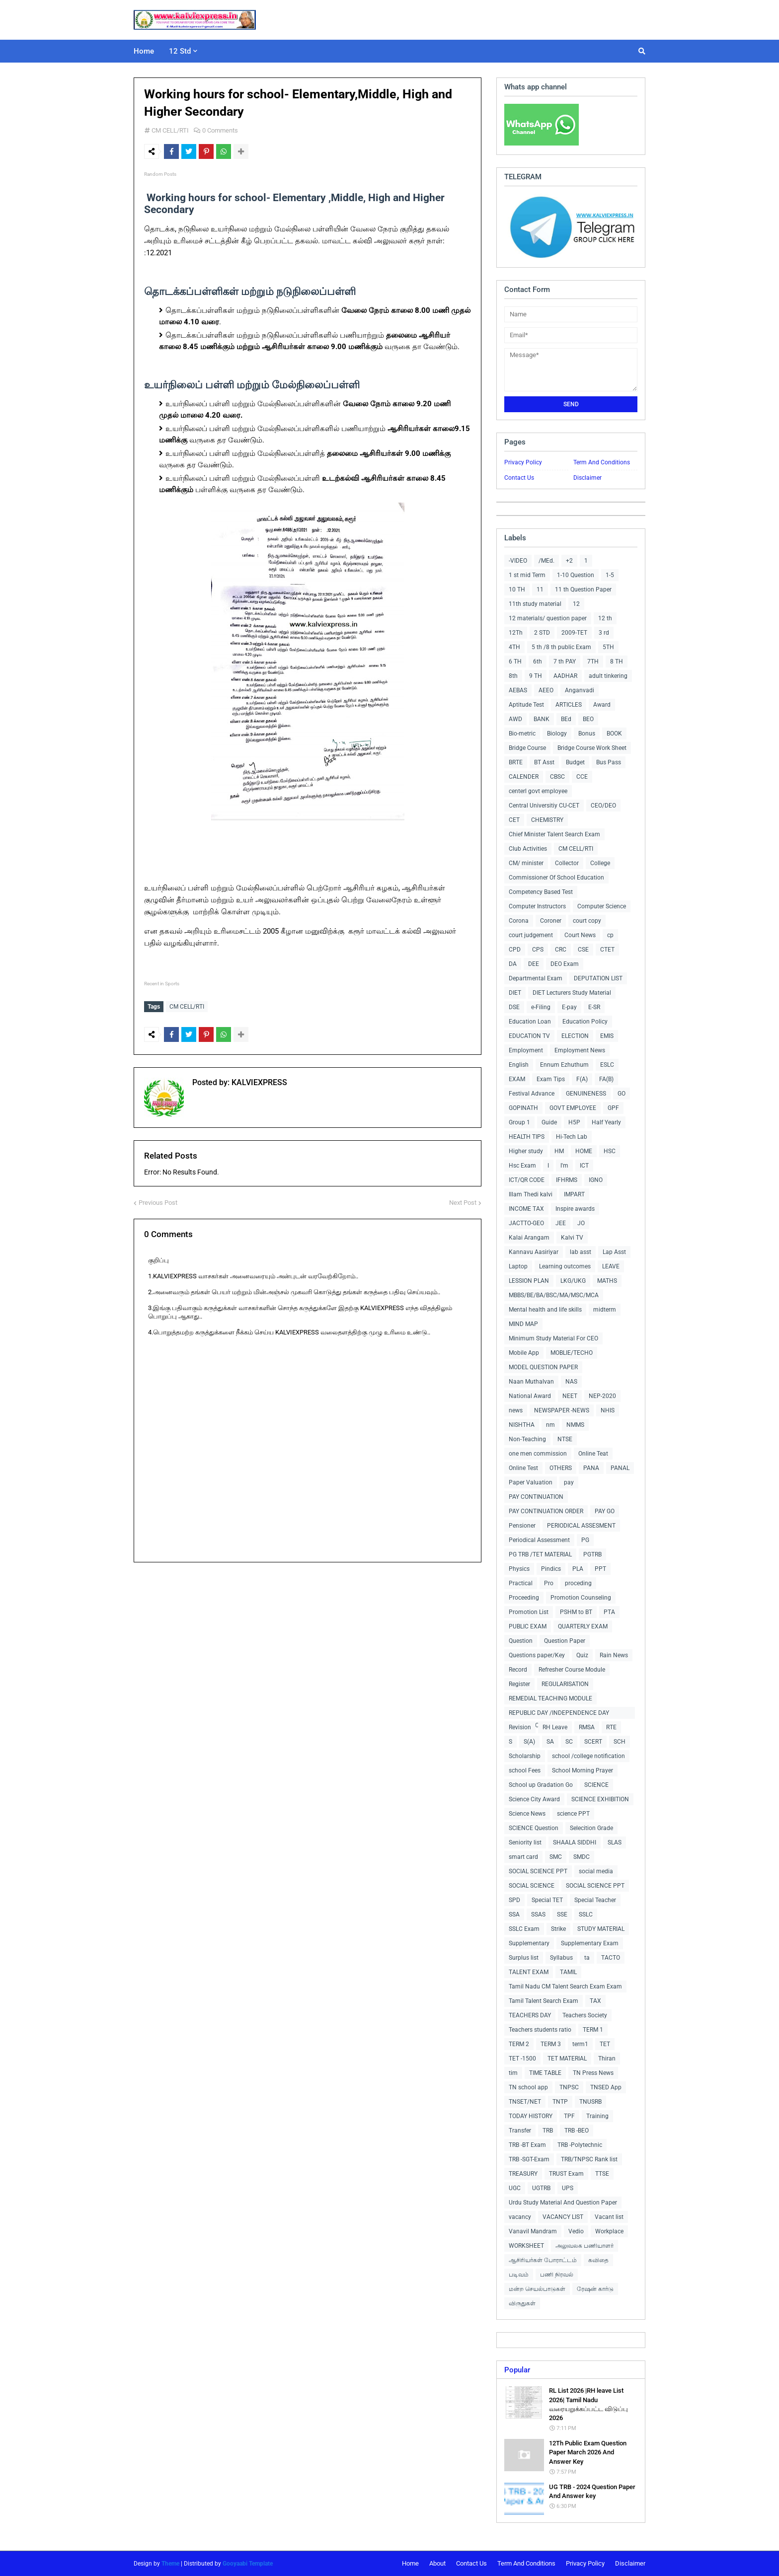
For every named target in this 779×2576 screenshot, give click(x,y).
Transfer (520, 2130)
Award (602, 704)
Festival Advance (531, 1093)
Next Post (462, 1200)
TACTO (610, 1957)
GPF (613, 1107)
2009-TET (574, 632)
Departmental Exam (535, 978)
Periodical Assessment (539, 1540)
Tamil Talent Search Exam (543, 2000)
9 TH (535, 675)
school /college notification (588, 1756)
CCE (582, 776)
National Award (530, 1396)
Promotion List (528, 1612)
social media (596, 1871)
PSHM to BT (576, 1612)
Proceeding (524, 1597)
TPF (569, 2116)
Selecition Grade (591, 1828)
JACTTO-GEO (526, 1223)
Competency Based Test (541, 891)
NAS (571, 1381)
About (437, 2563)
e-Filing (540, 1007)
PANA (591, 1468)
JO (581, 1223)
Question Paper (564, 1640)
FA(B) (606, 1079)
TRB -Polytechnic (579, 2144)
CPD (515, 949)
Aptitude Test (526, 704)
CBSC (557, 776)
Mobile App (524, 1352)
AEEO (546, 690)
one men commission (538, 1453)
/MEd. (546, 560)
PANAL (620, 1468)
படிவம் (519, 2274)
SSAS (538, 1914)
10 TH (517, 589)
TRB (548, 2130)
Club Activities (528, 848)
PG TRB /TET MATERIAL (540, 1554)
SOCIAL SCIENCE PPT (538, 1871)
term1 (580, 2044)
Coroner (550, 920)
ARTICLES (568, 704)
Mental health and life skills (545, 1309)
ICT (584, 1165)
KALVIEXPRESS (258, 1080)
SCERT (593, 1741)
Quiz (582, 1655)
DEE (533, 963)
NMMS (575, 1424)
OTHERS (560, 1468)
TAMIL (568, 1972)
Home (410, 2563)
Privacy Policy (523, 462)
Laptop (518, 1266)
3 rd (604, 632)
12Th (516, 632)
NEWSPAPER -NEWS (561, 1410)
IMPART (574, 1194)
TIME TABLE (545, 2072)
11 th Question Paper (583, 589)
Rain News (614, 1655)
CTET (607, 949)
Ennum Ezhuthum (564, 1064)
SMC (555, 1856)
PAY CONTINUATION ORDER (546, 1511)
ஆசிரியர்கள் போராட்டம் (543, 2260)
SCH (619, 1741)
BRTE (516, 762)
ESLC (607, 1064)
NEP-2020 (602, 1396)
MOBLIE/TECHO (571, 1352)
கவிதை (598, 2260)
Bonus (586, 733)
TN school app (528, 2087)
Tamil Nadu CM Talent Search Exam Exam (565, 1986)
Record (518, 1669)
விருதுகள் (522, 2303)
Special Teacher (595, 1900)
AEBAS (518, 690)
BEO (588, 719)
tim (513, 2072)
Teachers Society (584, 2015)
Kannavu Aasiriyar (533, 1252)
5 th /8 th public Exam (561, 647)
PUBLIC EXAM (527, 1626)
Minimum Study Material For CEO (553, 1338)
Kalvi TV (572, 1237)
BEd (566, 719)
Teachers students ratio (540, 2029)
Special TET (547, 1900)
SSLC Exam (524, 1928)
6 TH (515, 661)
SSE (562, 1914)
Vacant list (609, 2216)
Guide (549, 1122)
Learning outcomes (565, 1266)
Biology (557, 733)
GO (621, 1093)
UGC (515, 2188)
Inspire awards (575, 1208)
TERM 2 (519, 2044)
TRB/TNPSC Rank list (589, 2159)
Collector (567, 863)
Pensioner (522, 1525)
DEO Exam (564, 963)
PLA (577, 1568)
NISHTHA (522, 1424)
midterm (604, 1309)
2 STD (542, 632)
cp (610, 935)
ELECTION (575, 1035)
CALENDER (524, 776)
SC (569, 1741)
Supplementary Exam (590, 1943)
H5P (574, 1122)
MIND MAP (523, 1324)
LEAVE (611, 1266)
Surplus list (524, 1957)
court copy (587, 920)
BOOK (614, 733)
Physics (519, 1568)
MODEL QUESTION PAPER (543, 1367)
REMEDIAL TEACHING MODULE (550, 1698)
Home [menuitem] (144, 51)
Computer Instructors (537, 906)
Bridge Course (527, 747)
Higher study (526, 1151)
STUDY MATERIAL (600, 1928)
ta (587, 1957)
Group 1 (519, 1122)
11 (540, 589)
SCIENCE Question (533, 1828)
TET (605, 2044)
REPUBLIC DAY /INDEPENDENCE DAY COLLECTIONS (559, 1714)
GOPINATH (523, 1107)
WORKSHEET (526, 2245)
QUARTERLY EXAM (583, 1626)
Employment (526, 1050)
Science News (527, 1813)
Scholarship (525, 1756)
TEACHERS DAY (530, 2015)
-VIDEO (518, 560)
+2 (569, 560)
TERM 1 (593, 2029)
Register (519, 1684)
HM (559, 1151)
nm (550, 1424)
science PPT (573, 1813)
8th (513, 675)
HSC (610, 1151)
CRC (560, 949)
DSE (514, 1007)
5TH (608, 647)
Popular (517, 2369)
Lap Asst (614, 1252)
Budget (575, 762)
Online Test (523, 1468)
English (519, 1064)
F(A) (582, 1079)
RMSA (587, 1727)
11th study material (535, 603)
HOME (583, 1151)
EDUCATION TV (529, 1035)
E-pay (569, 1007)
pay (569, 1482)
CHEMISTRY (547, 819)
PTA (609, 1612)
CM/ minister (526, 863)
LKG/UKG (573, 1280)
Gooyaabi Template (248, 2563)
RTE (611, 1727)
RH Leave (555, 1727)
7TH (593, 661)
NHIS (608, 1410)
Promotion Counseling (580, 1597)
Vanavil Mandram (533, 2231)
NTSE (564, 1439)
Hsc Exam (522, 1165)
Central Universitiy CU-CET (544, 805)
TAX (595, 2000)
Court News (580, 935)
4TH (514, 647)
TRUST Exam (566, 2173)
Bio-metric (522, 733)
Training (597, 2116)
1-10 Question (575, 575)
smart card (523, 1856)
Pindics (551, 1568)
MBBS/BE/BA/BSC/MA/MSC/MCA (554, 1295)
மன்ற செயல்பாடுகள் (537, 2288)
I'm (564, 1165)
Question (521, 1640)
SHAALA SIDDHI (574, 1842)
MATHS (607, 1280)
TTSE (602, 2173)
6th (537, 661)
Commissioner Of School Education (556, 877)
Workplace (609, 2231)
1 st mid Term (527, 575)
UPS (567, 2188)
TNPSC (569, 2087)
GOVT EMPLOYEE (572, 1107)
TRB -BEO (576, 2130)
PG (585, 1540)
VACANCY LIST (563, 2216)
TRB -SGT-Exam (529, 2159)
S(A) (529, 1741)
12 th (605, 618)
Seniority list (525, 1842)
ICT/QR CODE (527, 1180)
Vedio (576, 2231)
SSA (514, 1914)
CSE (583, 949)
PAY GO (605, 1511)
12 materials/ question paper (548, 618)
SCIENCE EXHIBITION (600, 1799)
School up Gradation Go (541, 1784)
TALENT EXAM (528, 1972)
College (600, 863)
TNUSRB (590, 2101)
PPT (600, 1568)
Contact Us (519, 477)
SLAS (615, 1842)
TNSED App (606, 2087)
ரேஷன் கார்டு (595, 2288)
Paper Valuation (530, 1482)
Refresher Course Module (572, 1669)
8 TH (616, 661)
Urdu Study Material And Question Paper (563, 2202)
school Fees (525, 1770)
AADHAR (565, 675)
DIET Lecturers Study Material (572, 992)
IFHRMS (566, 1180)
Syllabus (561, 1957)
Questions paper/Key (537, 1655)
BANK (541, 719)
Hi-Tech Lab (571, 1136)
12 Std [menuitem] (180, 51)
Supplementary (529, 1943)
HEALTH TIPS (527, 1136)
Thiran (607, 2058)
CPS (538, 949)
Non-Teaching (527, 1439)
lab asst (580, 1252)
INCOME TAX (526, 1208)
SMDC (581, 1856)
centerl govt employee (538, 791)
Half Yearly (606, 1122)
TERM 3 (551, 2044)
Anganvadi (579, 690)
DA (513, 963)
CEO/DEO (603, 805)
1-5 (610, 575)
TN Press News (593, 2072)
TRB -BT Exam (527, 2144)
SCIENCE (596, 1784)
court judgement (531, 935)
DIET (515, 992)
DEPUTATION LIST (598, 978)
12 (576, 603)
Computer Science (601, 906)
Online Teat (593, 1453)
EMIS (607, 1035)
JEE (560, 1223)
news (516, 1410)
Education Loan (530, 1021)
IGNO (596, 1180)
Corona (519, 920)
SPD (514, 1900)
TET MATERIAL (567, 2058)
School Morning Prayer (582, 1770)
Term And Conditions (601, 462)
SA (550, 1741)
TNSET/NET (525, 2101)
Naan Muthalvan (531, 1381)
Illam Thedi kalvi (530, 1194)
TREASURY (523, 2173)
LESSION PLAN (529, 1280)
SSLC (586, 1914)
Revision (520, 1727)
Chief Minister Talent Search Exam (554, 834)
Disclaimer (587, 477)
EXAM (517, 1079)
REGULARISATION (565, 1684)
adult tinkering (608, 675)
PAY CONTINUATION (536, 1496)
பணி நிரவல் (556, 2274)
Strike (558, 1928)
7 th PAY (564, 661)
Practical (521, 1583)
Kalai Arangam (529, 1237)
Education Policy (585, 1021)
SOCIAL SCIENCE (531, 1885)
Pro (548, 1583)
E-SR (594, 1007)
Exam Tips (551, 1079)
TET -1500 (522, 2058)
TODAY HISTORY (530, 2116)
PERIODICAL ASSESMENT (581, 1525)
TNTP (560, 2101)
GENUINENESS (586, 1093)
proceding (578, 1583)
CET (514, 819)
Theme (170, 2563)
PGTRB (592, 1554)
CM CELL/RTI (170, 130)
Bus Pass (608, 762)
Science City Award (534, 1799)
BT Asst (544, 762)
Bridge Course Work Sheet (591, 747)
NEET (569, 1396)
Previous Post (158, 1200)
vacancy (520, 2216)
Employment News (579, 1050)
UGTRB (541, 2188)
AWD (515, 719)
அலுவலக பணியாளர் (584, 2245)
